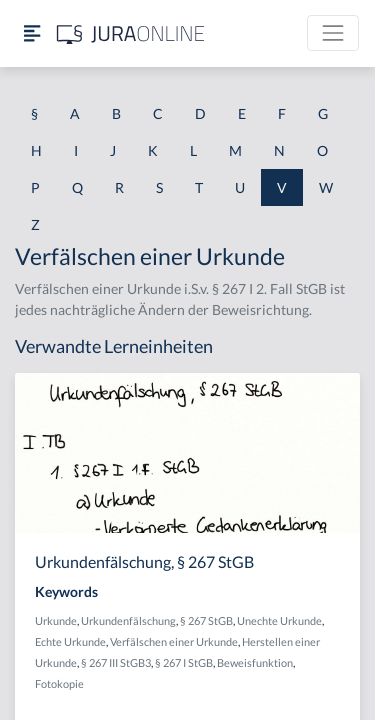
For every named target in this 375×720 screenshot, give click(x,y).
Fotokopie (59, 683)
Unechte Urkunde (279, 620)
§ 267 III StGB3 (116, 662)
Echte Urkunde (70, 641)
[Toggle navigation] (333, 33)
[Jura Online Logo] (131, 33)
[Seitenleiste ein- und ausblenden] (32, 33)
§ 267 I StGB (184, 662)
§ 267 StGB (206, 620)
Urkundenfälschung (128, 620)
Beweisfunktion (255, 662)
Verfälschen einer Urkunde (174, 641)
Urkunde (56, 620)
